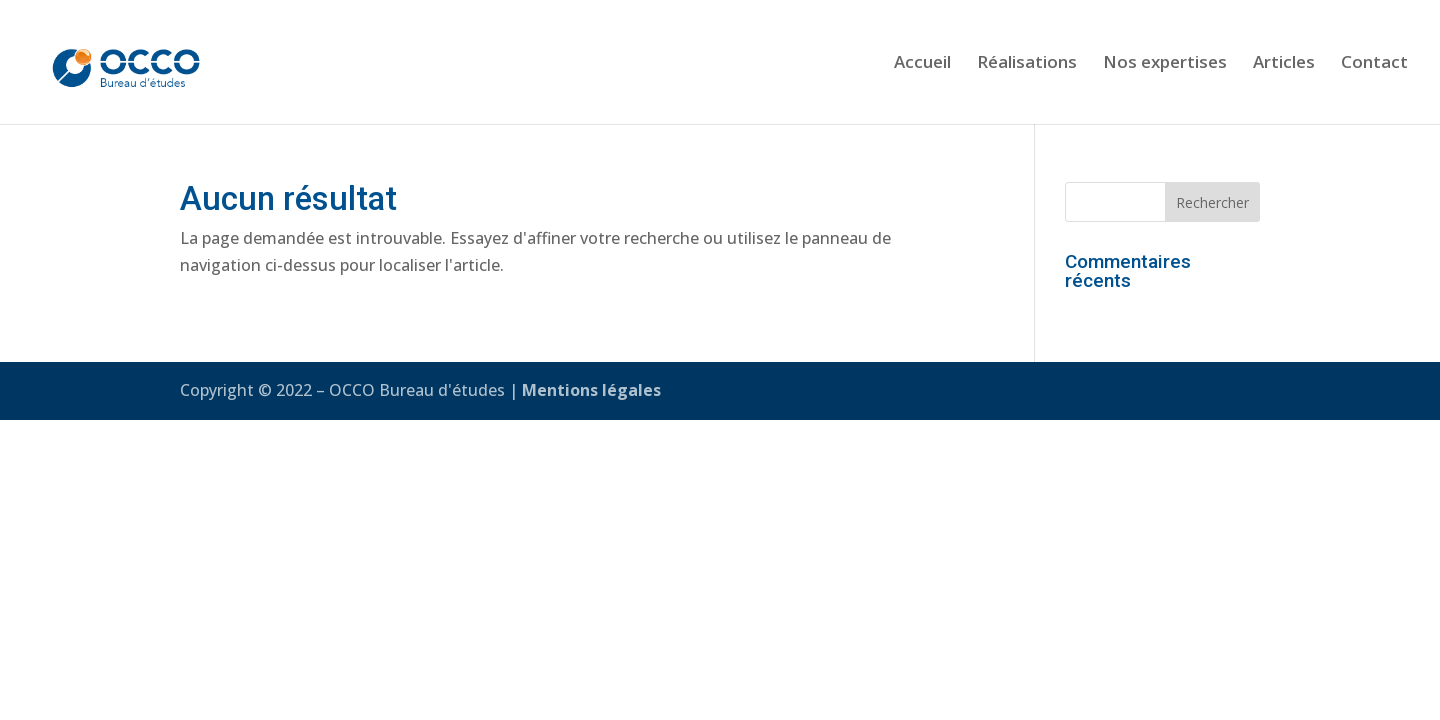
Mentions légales (591, 390)
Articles (1284, 64)
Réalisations (1027, 64)
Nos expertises (1165, 64)
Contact (1374, 64)
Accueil (922, 64)
